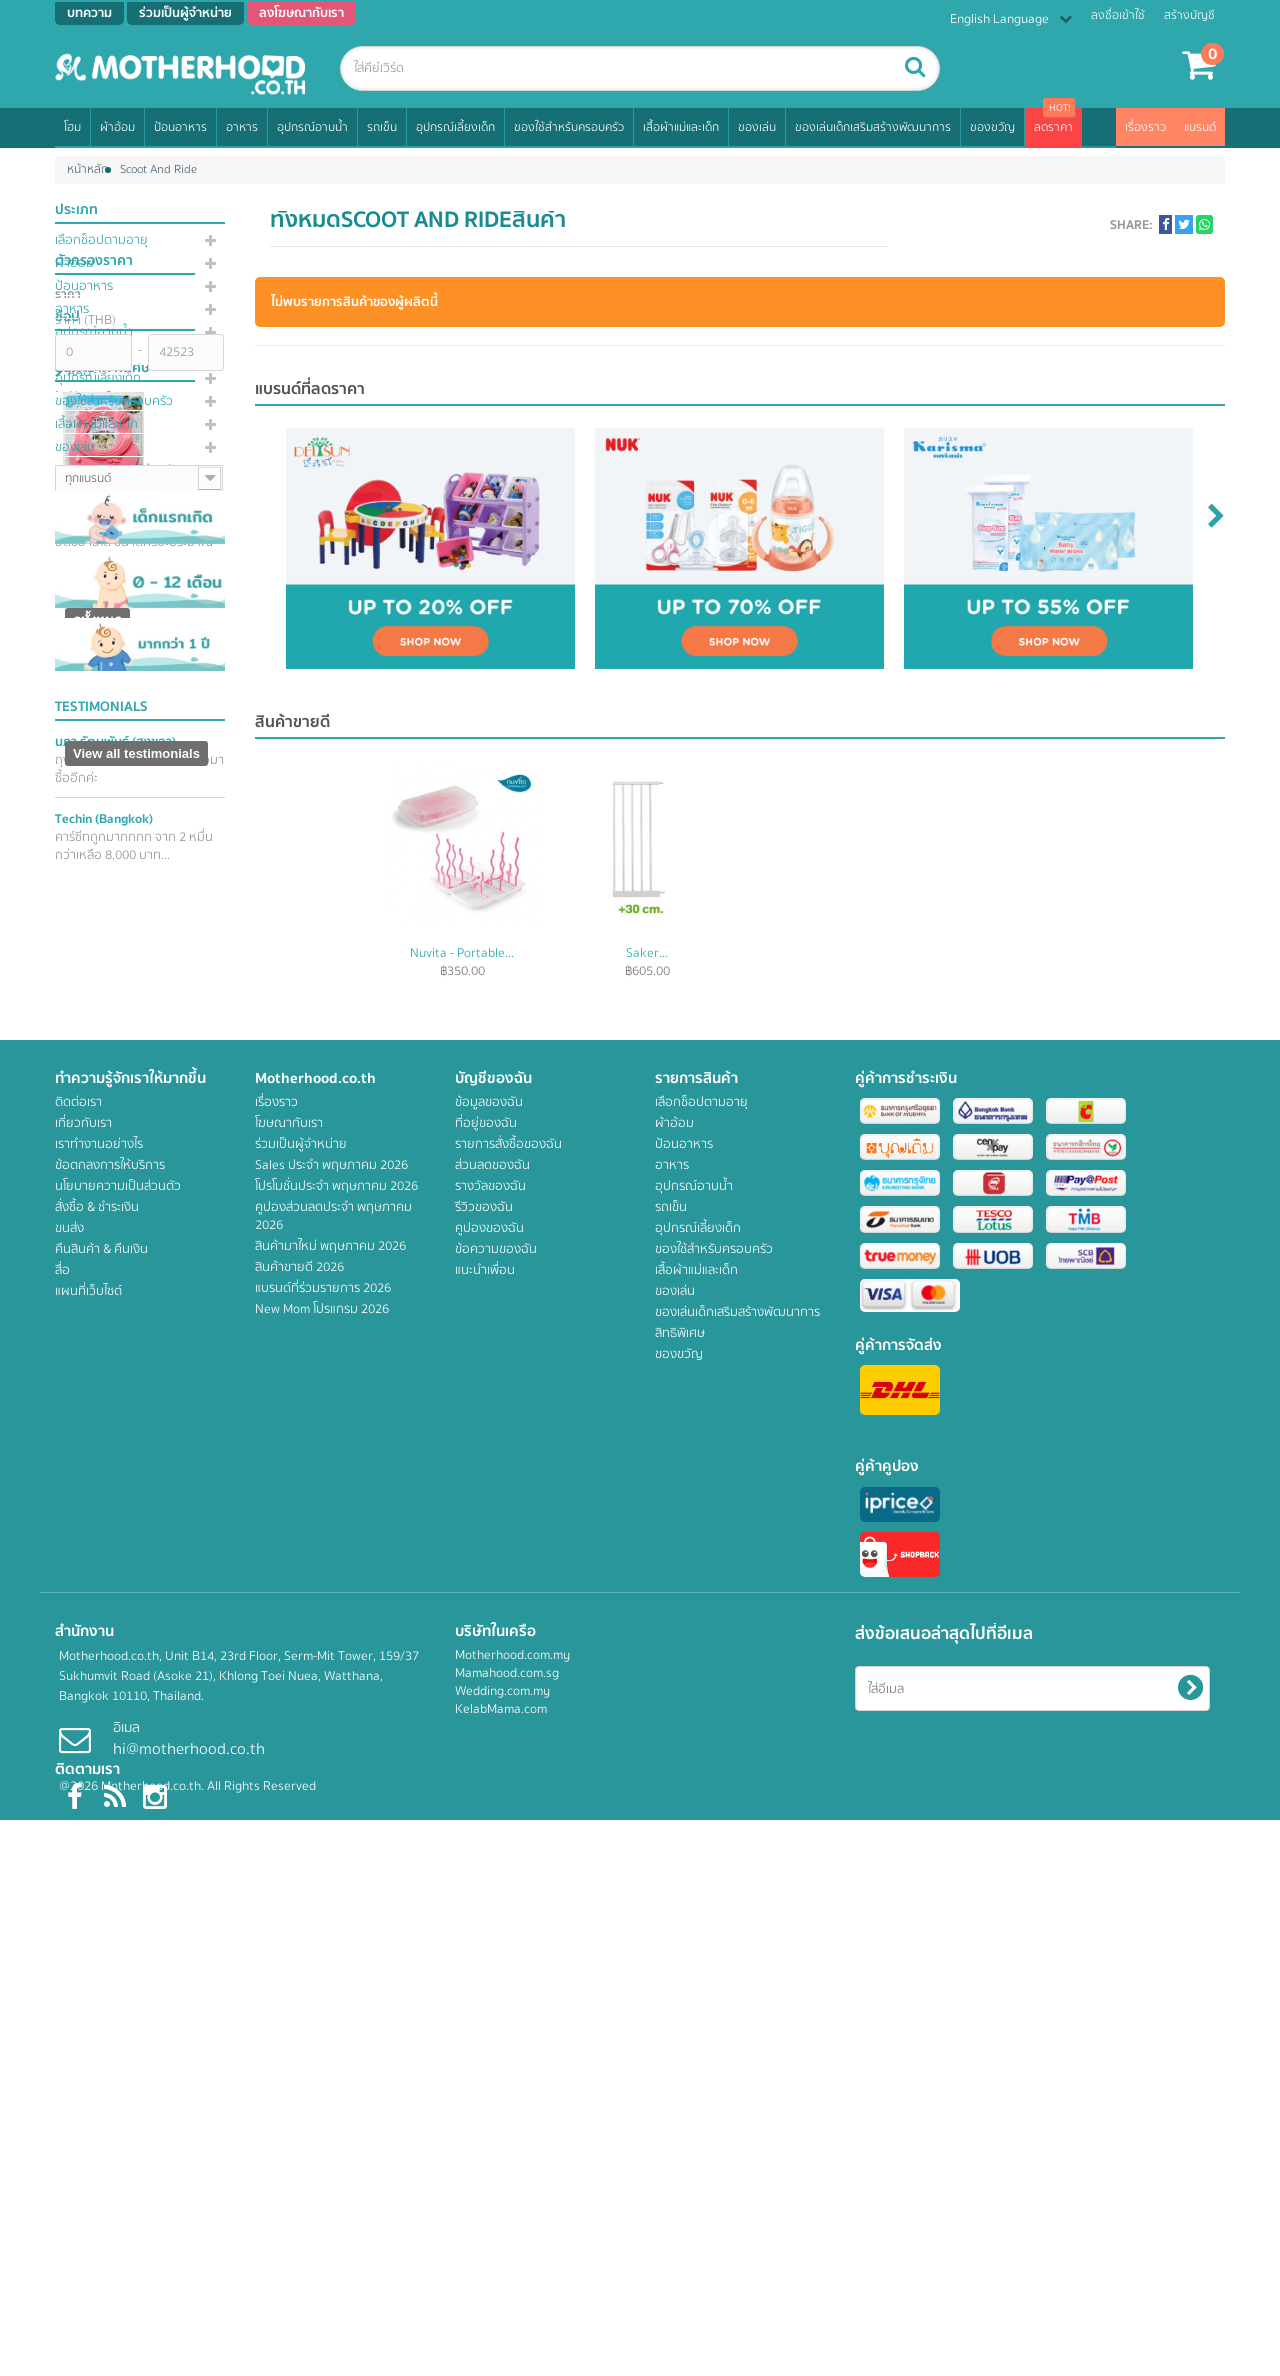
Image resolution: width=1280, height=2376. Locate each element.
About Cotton (103, 791)
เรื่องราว (1145, 127)
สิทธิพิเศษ (80, 493)
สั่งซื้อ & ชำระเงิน (97, 1963)
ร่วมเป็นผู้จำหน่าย (301, 1900)
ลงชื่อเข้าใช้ (1118, 15)
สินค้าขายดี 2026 (299, 2023)
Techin (104, 1621)
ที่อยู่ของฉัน (486, 1879)
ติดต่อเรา (78, 1858)
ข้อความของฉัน (496, 2005)
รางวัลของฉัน (490, 1942)
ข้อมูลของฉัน (489, 1858)
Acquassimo (99, 839)
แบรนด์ (1200, 127)
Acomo (84, 815)
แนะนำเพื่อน (485, 2026)
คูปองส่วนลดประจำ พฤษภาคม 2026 (333, 1972)
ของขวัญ (992, 127)
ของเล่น (757, 127)
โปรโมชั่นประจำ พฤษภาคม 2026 (336, 1942)
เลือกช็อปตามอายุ (101, 240)
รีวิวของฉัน (484, 1963)
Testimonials (101, 1509)
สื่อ (62, 2026)
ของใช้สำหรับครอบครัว (569, 127)
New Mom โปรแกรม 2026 (322, 2065)
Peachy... (462, 953)
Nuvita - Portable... (832, 953)
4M (74, 743)
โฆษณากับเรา (289, 1879)
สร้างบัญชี (1189, 15)
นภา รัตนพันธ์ (115, 1544)
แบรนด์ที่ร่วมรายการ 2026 (323, 2044)
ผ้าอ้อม (117, 127)
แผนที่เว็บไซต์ (88, 2047)
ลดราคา (1053, 127)
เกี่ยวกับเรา (83, 1879)
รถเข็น (382, 127)
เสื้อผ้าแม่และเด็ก (681, 127)
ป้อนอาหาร (180, 127)
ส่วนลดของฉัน (492, 1921)
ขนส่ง (69, 1984)
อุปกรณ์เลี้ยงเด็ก (455, 127)
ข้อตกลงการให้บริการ (110, 1921)
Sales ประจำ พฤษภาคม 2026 (331, 1921)
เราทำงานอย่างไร (99, 1900)
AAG (77, 767)
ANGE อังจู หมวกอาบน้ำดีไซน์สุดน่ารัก (132, 1066)
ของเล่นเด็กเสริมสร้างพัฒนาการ (873, 127)
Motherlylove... (647, 953)
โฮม (72, 127)
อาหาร (242, 127)
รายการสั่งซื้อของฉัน (508, 1900)
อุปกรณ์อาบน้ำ (312, 127)
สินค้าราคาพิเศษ (102, 919)
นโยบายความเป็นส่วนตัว (118, 1942)
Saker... (1017, 953)
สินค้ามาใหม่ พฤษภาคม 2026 (330, 2002)
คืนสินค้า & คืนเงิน (101, 2005)
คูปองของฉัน (489, 1984)
